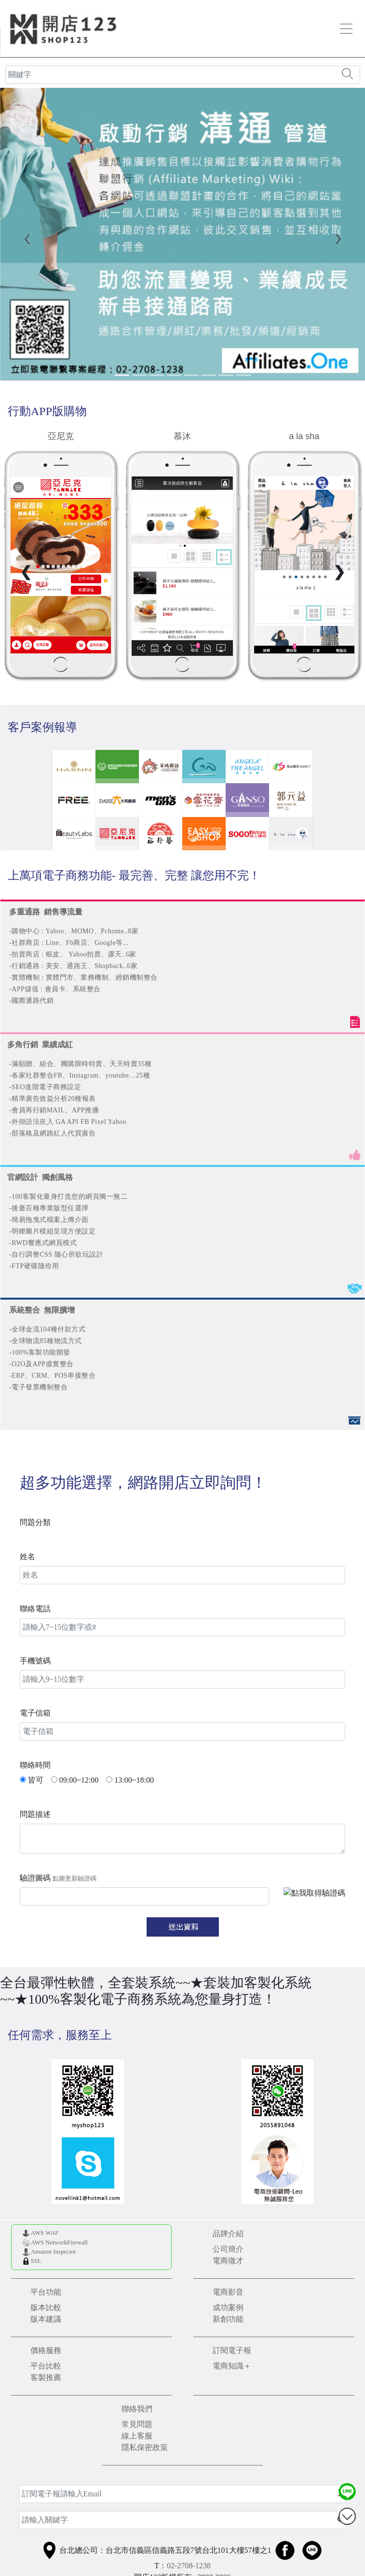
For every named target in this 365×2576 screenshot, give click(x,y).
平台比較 (45, 2366)
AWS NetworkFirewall (59, 2242)
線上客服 (137, 2436)
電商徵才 (228, 2261)
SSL (36, 2260)
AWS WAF (44, 2233)
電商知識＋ (232, 2366)
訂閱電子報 (232, 2350)
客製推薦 (45, 2377)
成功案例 (228, 2307)
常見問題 (137, 2424)
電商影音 (228, 2292)
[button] (27, 238)
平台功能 (45, 2292)
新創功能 (228, 2319)
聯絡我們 (137, 2409)
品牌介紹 (228, 2234)
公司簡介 (228, 2249)
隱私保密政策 (145, 2447)
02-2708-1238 (189, 2566)
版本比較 (45, 2307)
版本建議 (45, 2319)
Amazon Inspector (53, 2251)
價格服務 (45, 2350)
